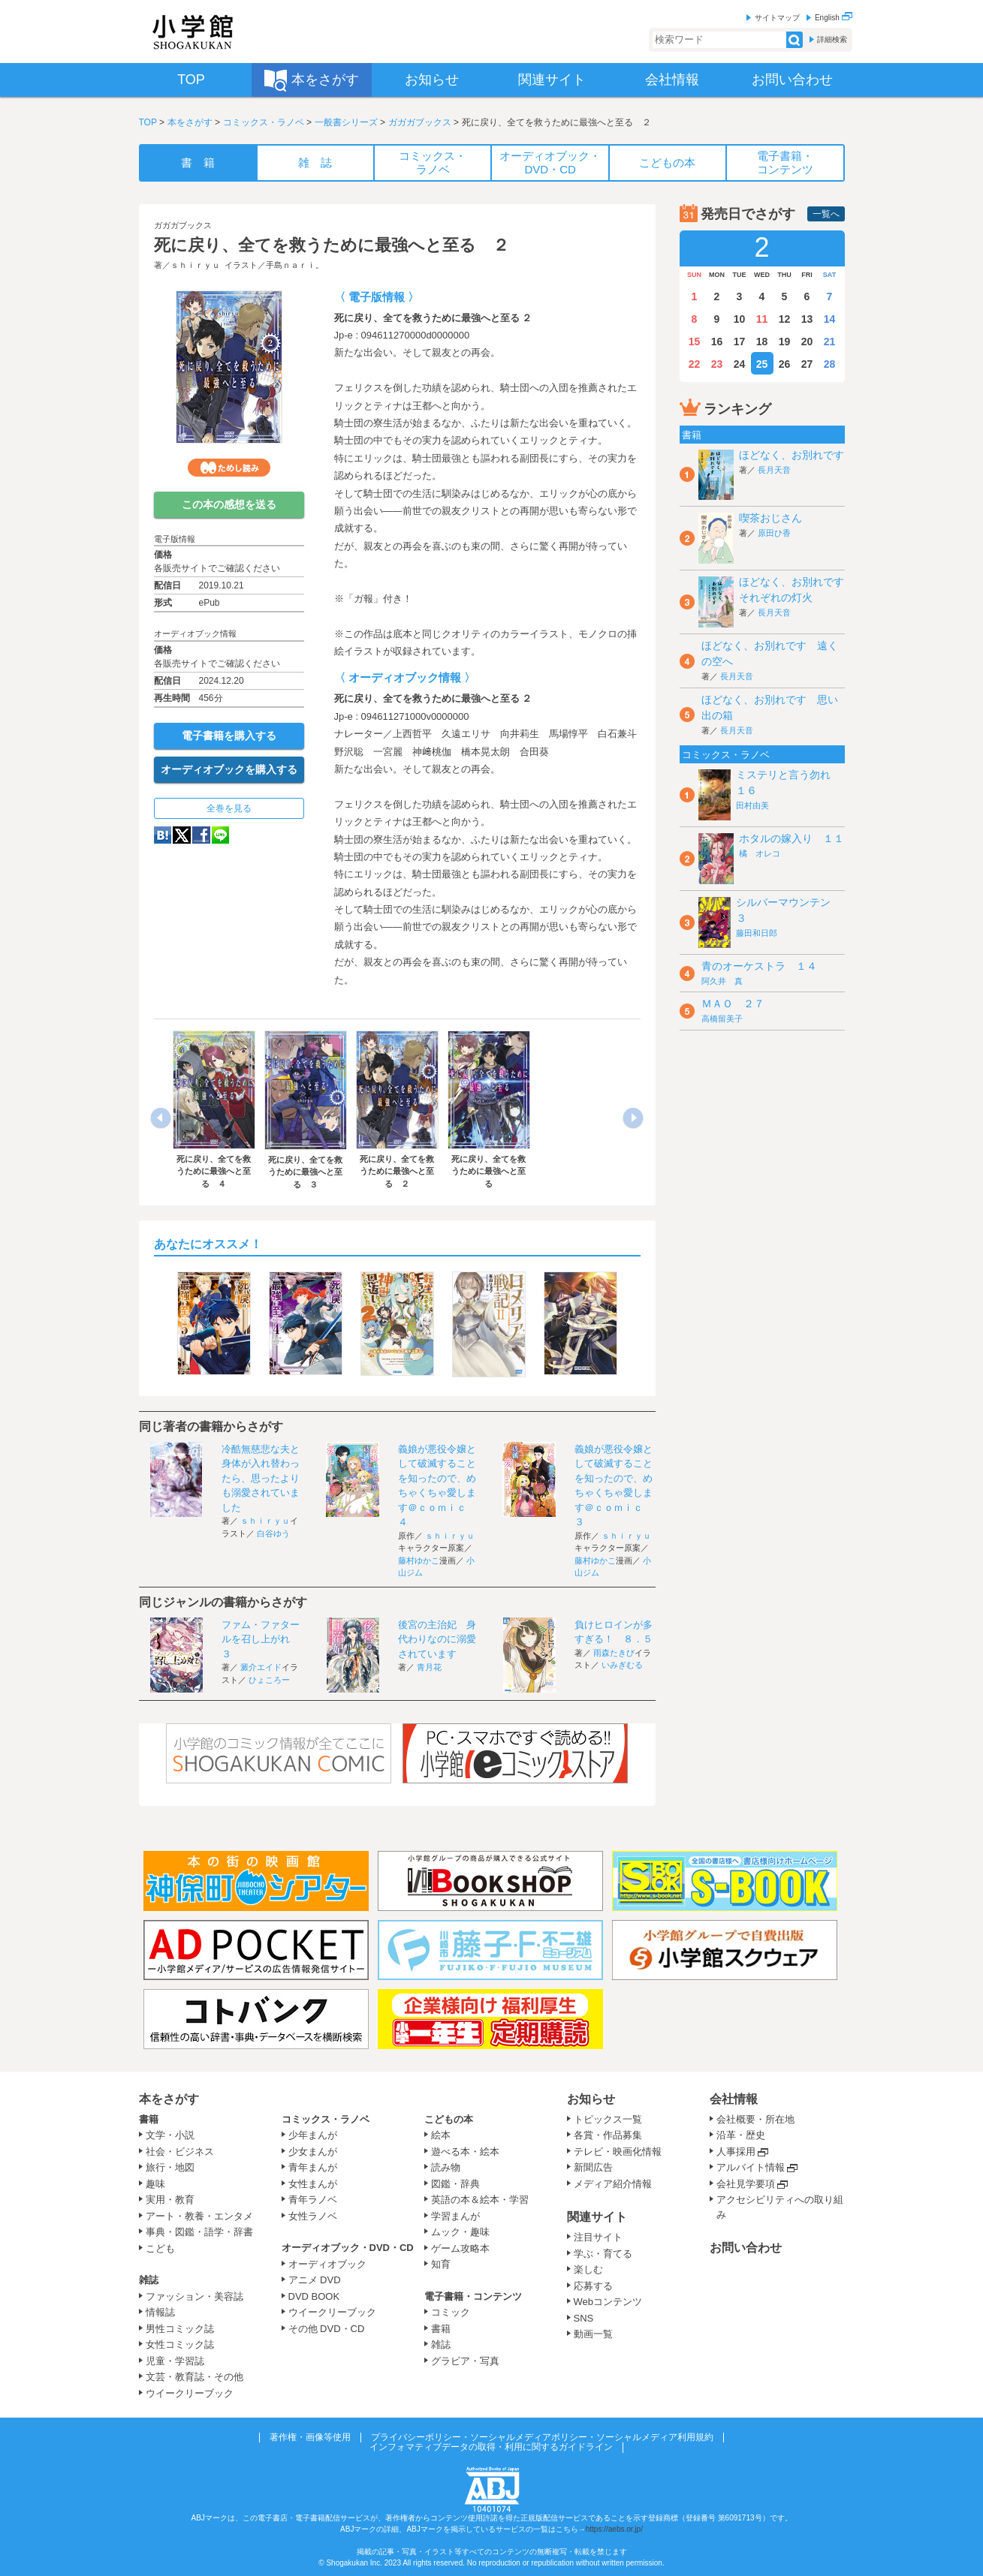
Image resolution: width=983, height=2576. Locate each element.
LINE (220, 835)
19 (785, 342)
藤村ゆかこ (418, 1560)
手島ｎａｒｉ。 (295, 264)
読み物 (445, 2167)
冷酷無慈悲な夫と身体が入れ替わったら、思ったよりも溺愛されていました (261, 1478)
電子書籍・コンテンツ (473, 2296)
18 (762, 342)
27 (807, 364)
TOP (148, 122)
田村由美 (752, 805)
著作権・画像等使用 (310, 2437)
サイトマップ (777, 18)
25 (762, 364)
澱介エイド (261, 1667)
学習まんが (460, 2216)
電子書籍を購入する (229, 736)
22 (695, 364)
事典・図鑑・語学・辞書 (199, 2231)
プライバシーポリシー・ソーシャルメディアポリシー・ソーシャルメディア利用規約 (542, 2437)
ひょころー (269, 1679)
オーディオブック (327, 2264)
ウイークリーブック (190, 2393)
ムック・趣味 (460, 2231)
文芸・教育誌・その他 (194, 2376)
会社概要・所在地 (755, 2119)
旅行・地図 (170, 2167)
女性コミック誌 (180, 2344)
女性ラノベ (312, 2216)
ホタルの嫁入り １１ (791, 838)
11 (762, 319)
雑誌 (148, 2280)
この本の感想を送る (229, 504)
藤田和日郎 (756, 932)
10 (740, 319)
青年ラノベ (312, 2199)
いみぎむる (622, 1664)
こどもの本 (448, 2119)
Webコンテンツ (608, 2301)
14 (830, 319)
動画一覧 (593, 2334)
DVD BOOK (314, 2296)
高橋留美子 (722, 1018)
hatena (162, 835)
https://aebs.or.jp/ (614, 2529)
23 (717, 364)
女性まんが (312, 2183)
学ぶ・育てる (603, 2253)
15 (695, 342)
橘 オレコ (759, 853)
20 (807, 342)
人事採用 (735, 2151)
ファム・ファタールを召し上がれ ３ (261, 1639)
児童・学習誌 (175, 2361)
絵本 (441, 2135)
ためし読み (229, 468)
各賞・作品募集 (608, 2135)
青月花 (429, 1667)
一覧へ (826, 214)
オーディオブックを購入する (229, 769)
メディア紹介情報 (613, 2183)
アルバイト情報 (750, 2167)
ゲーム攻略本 (460, 2248)
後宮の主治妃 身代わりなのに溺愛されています (437, 1639)
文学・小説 (170, 2135)
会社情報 (734, 2099)
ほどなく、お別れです (791, 455)
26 (785, 364)
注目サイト (598, 2237)
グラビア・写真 (465, 2361)
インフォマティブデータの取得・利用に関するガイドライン (491, 2447)
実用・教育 (170, 2199)
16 (717, 342)
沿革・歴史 (740, 2135)
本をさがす (190, 122)
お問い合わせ (746, 2247)
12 (785, 319)
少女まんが (312, 2151)
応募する (593, 2286)
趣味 (155, 2183)
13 (807, 319)
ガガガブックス (419, 122)
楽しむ (588, 2269)
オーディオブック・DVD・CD (348, 2247)
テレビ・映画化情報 (618, 2151)
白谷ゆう (273, 1533)
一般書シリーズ (346, 122)
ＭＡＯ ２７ (732, 1004)
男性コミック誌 (180, 2328)
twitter (182, 835)
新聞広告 (593, 2167)
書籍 (148, 2119)
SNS (584, 2318)
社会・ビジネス (180, 2151)
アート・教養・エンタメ (199, 2216)
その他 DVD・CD (326, 2328)
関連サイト (597, 2216)
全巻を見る (229, 808)
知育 (441, 2264)
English (833, 18)
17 (740, 342)
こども (160, 2248)
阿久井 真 (722, 981)
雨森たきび (614, 1652)
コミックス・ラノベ (263, 122)
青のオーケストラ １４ (759, 966)
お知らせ (591, 2099)
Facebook (201, 835)
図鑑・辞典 (455, 2183)
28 (830, 364)
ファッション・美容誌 (194, 2296)
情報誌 (160, 2312)
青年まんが (312, 2167)
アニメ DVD (314, 2280)
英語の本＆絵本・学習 (480, 2199)
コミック (450, 2312)
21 (830, 342)
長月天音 (774, 469)
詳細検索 (832, 39)
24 (740, 364)
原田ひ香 (774, 532)
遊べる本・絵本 (465, 2151)
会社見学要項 (745, 2183)
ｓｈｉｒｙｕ (195, 264)
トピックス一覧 (608, 2119)
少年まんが (312, 2135)
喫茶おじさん (770, 518)
